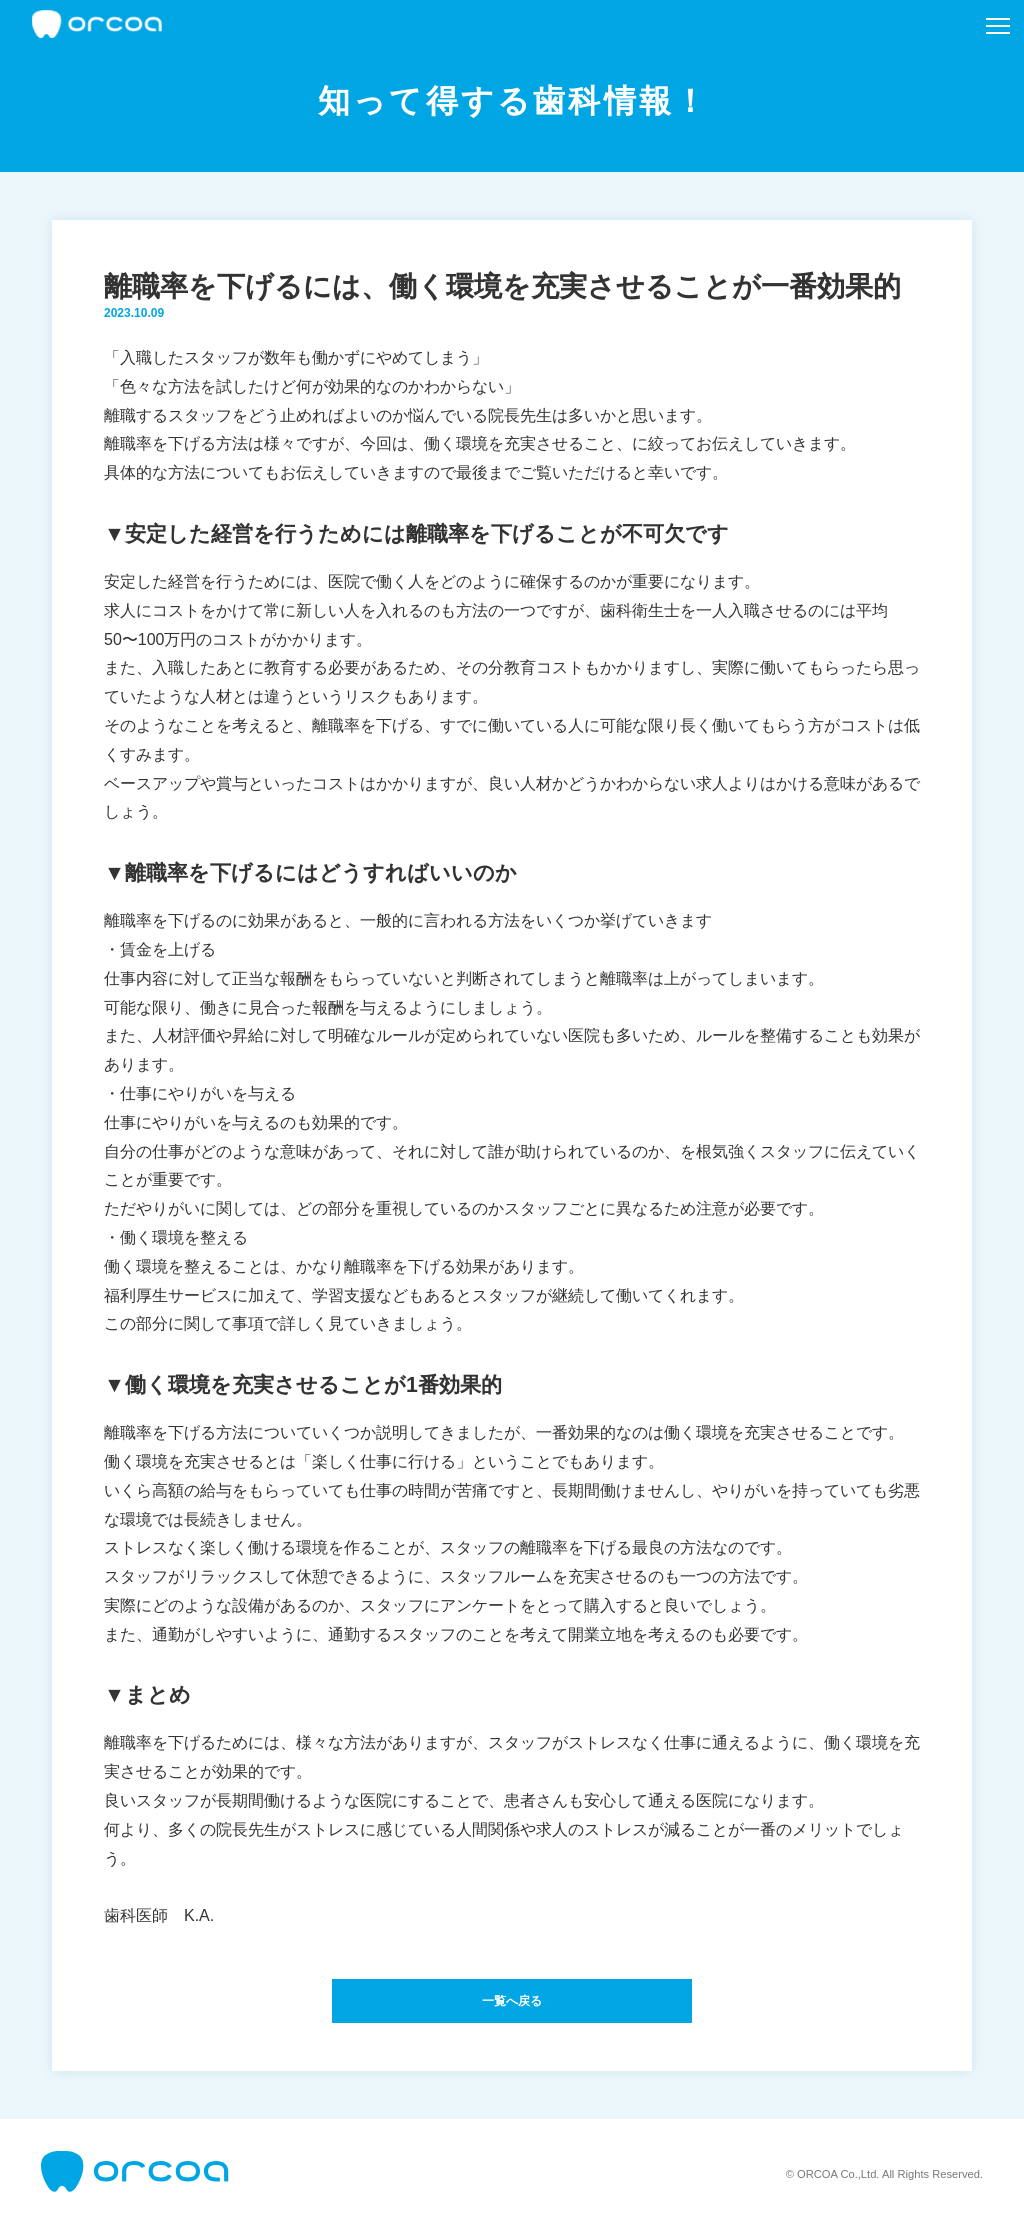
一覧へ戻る (512, 2006)
